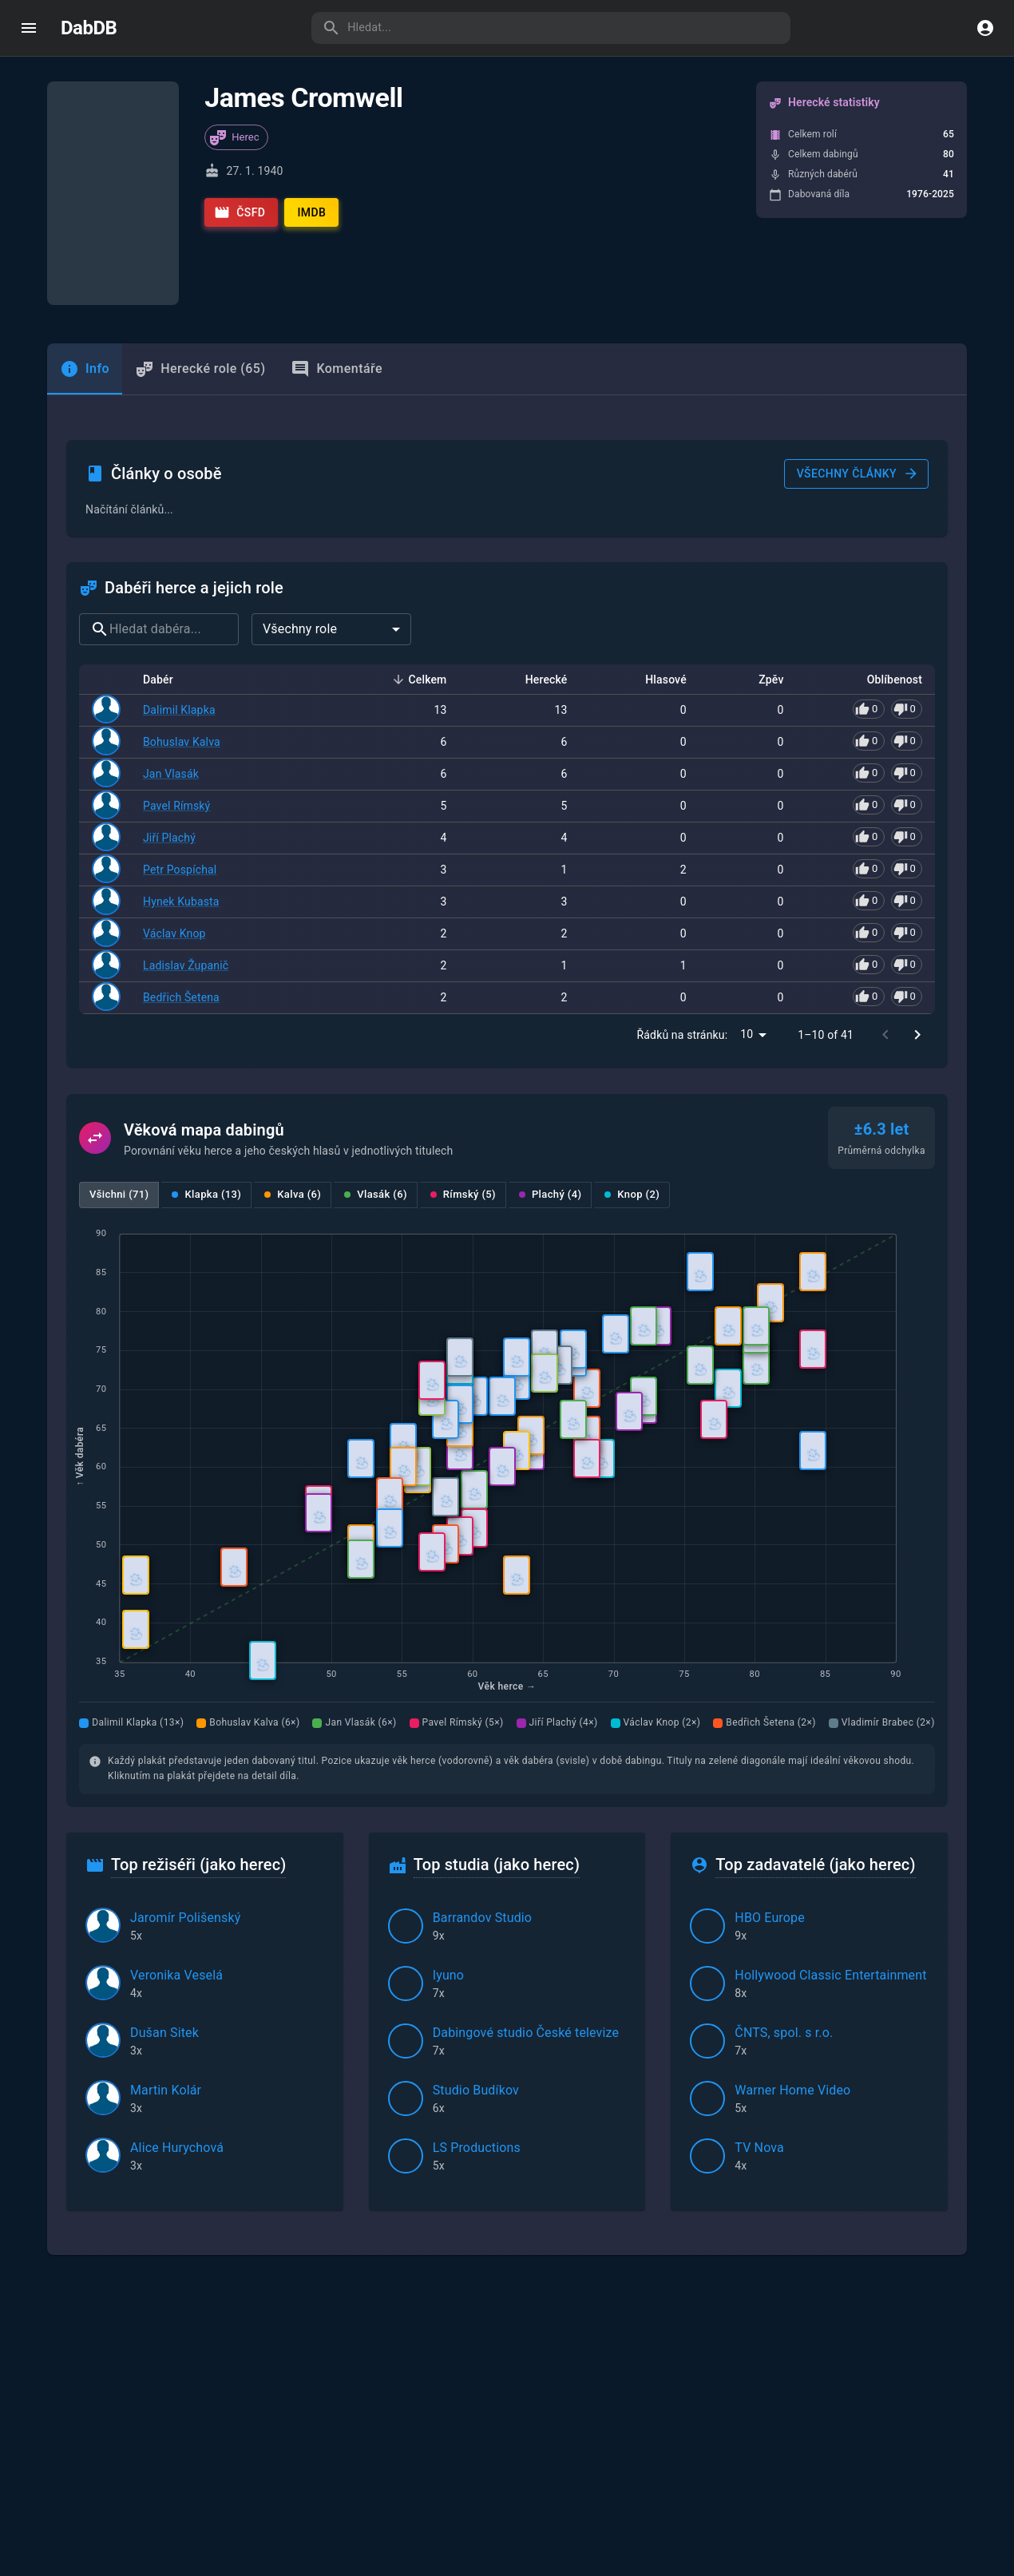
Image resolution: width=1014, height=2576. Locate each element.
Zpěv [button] (762, 532)
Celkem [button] (419, 532)
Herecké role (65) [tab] (200, 343)
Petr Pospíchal (179, 721)
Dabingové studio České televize (526, 1884)
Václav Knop (174, 785)
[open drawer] (29, 28)
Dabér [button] (167, 532)
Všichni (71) (119, 1046)
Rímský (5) (463, 1046)
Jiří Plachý (169, 689)
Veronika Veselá (176, 1826)
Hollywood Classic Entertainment (830, 1826)
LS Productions (477, 1999)
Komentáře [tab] (336, 343)
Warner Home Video (792, 1941)
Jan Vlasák (171, 626)
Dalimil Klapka (179, 563)
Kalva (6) (292, 1046)
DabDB (89, 28)
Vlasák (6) (375, 1046)
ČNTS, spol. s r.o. (784, 1884)
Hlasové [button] (657, 532)
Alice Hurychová (177, 1999)
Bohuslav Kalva (181, 594)
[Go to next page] (917, 886)
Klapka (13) (206, 1046)
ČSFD (239, 212)
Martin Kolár (165, 1941)
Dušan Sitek (164, 1884)
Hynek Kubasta (181, 753)
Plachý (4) (550, 1046)
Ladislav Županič (185, 816)
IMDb (311, 212)
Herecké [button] (538, 532)
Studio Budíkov (476, 1941)
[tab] (84, 343)
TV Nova (759, 1999)
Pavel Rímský (176, 657)
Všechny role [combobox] (300, 481)
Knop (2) (631, 1046)
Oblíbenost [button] (886, 532)
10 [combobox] (746, 885)
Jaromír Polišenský (185, 1769)
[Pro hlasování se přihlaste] (887, 562)
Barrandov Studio (483, 1769)
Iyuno (448, 1826)
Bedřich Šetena (181, 848)
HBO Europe (770, 1769)
